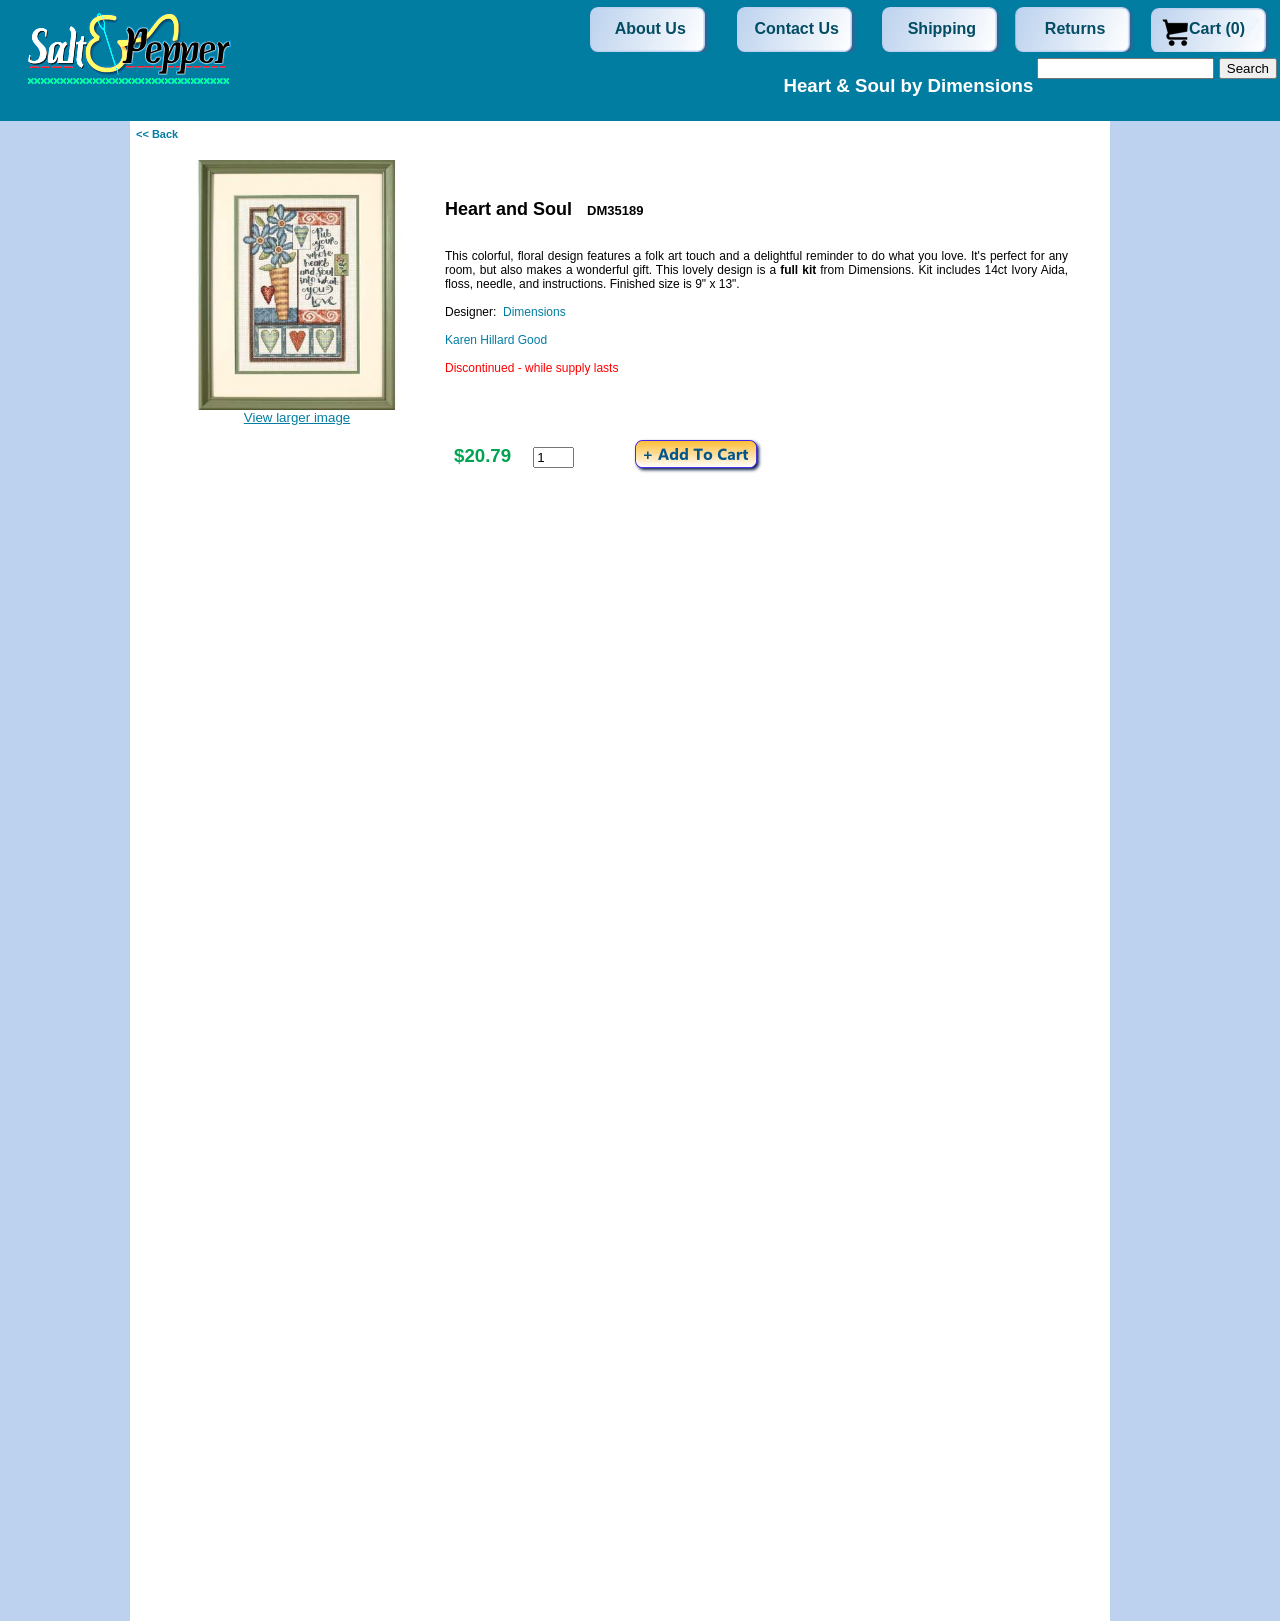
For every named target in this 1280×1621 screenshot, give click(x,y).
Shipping (942, 28)
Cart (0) (1217, 28)
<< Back (157, 134)
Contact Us (797, 28)
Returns (1075, 28)
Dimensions (534, 312)
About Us (650, 28)
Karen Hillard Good (496, 340)
